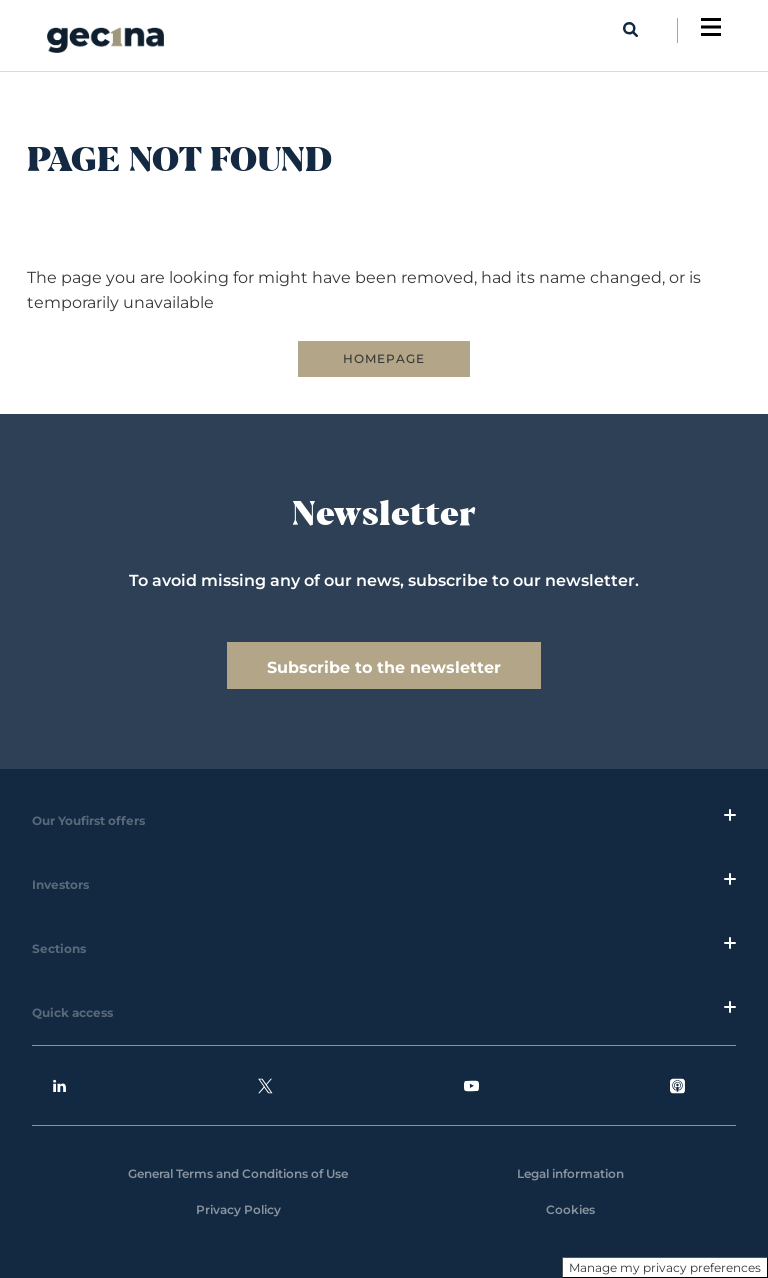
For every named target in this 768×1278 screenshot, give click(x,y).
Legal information (570, 1173)
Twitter (265, 1085)
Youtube (471, 1085)
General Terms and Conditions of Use (238, 1173)
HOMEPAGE (384, 358)
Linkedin (59, 1085)
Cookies (570, 1209)
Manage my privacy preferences (665, 1267)
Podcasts (677, 1085)
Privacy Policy (238, 1209)
